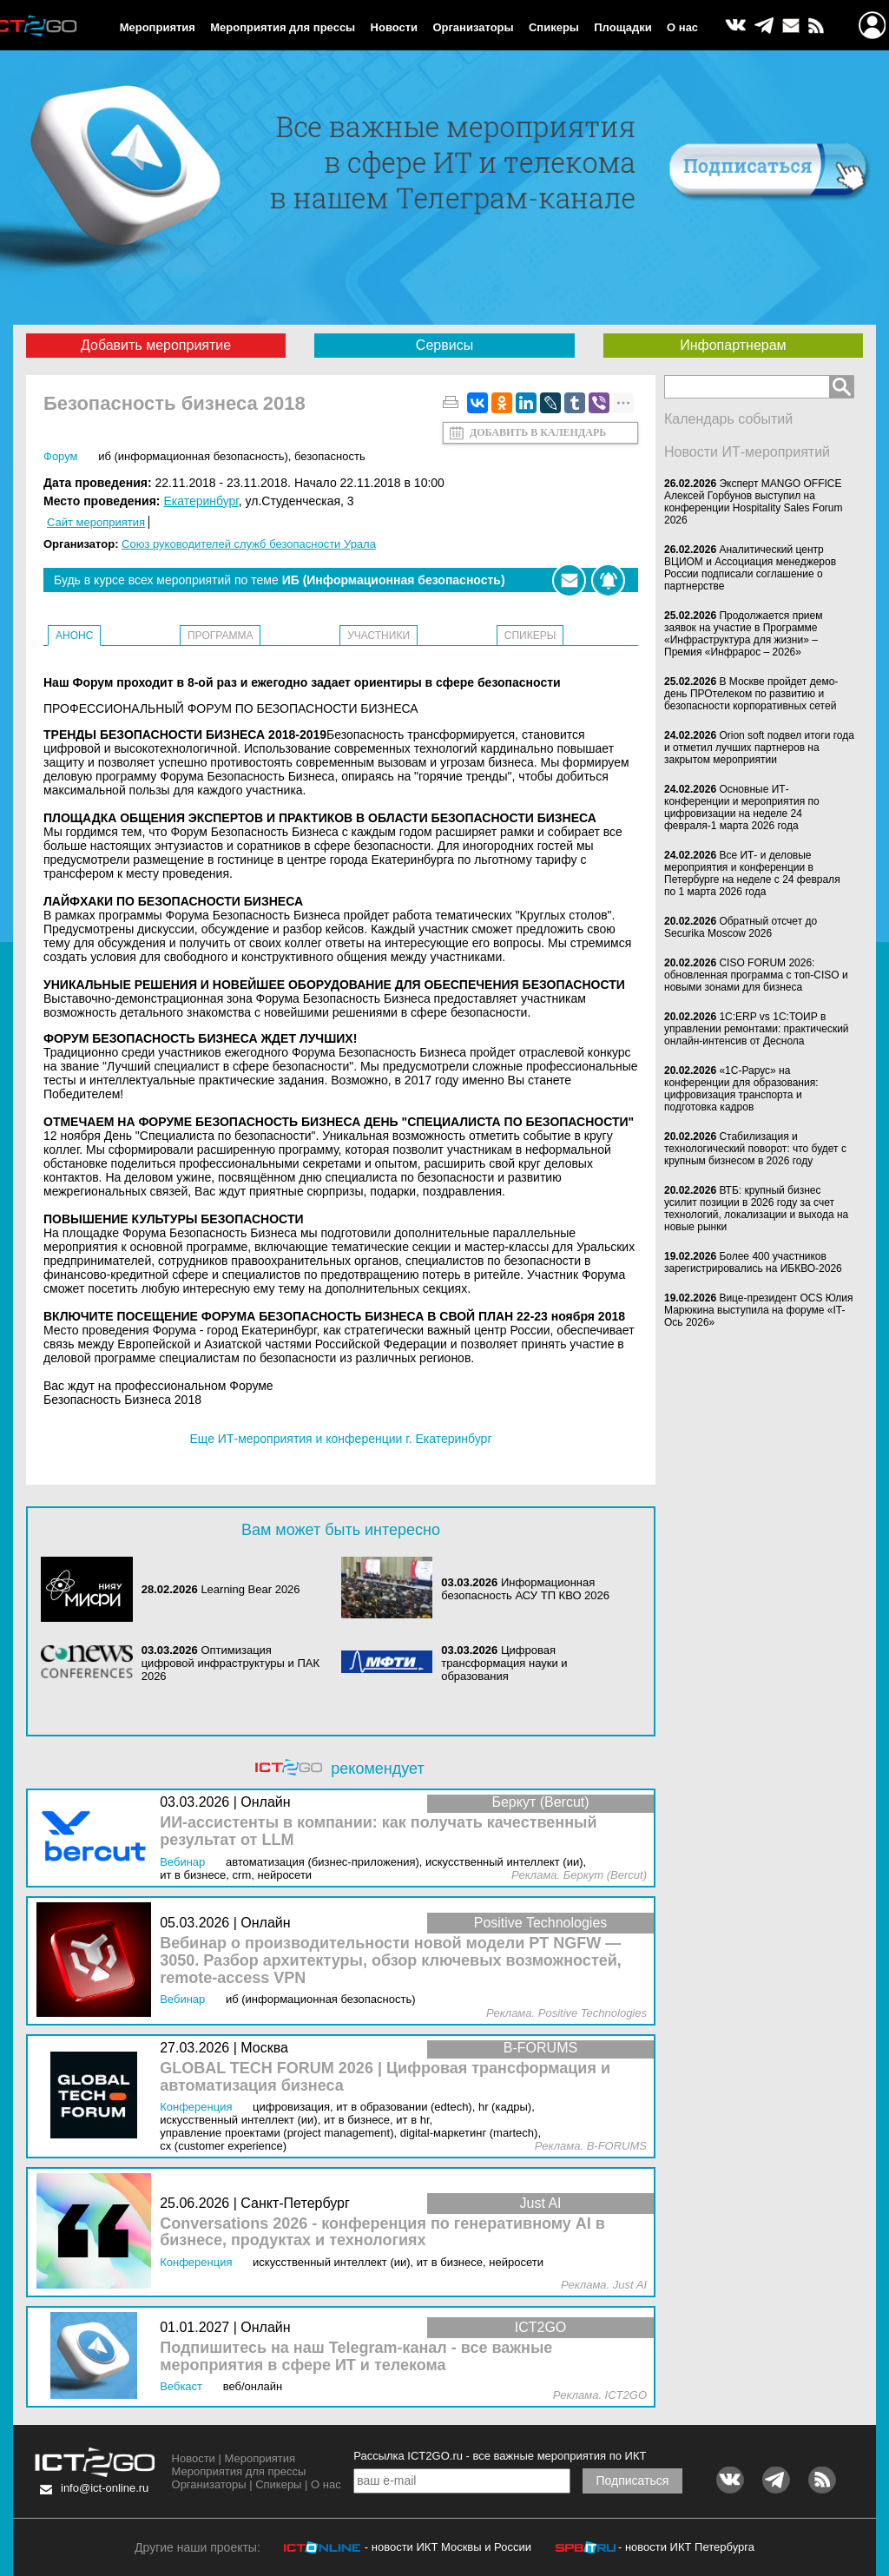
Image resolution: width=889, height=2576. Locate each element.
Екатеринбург (200, 501)
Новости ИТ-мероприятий (747, 452)
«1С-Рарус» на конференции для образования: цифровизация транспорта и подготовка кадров (741, 1088)
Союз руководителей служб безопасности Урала (249, 543)
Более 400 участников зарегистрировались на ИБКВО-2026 (753, 1262)
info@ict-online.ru (104, 2487)
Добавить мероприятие (156, 345)
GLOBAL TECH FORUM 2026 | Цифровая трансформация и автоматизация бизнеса (385, 2077)
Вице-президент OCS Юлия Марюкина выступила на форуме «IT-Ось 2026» (758, 1310)
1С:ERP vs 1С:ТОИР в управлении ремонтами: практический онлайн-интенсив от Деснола (756, 1029)
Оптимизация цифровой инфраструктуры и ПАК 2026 (230, 1663)
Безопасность (329, 456)
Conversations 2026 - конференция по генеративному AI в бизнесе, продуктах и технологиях (382, 2233)
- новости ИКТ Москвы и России (448, 2546)
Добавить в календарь (538, 432)
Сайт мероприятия (96, 522)
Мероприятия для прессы (282, 27)
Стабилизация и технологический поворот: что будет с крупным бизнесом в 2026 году (755, 1148)
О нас (682, 27)
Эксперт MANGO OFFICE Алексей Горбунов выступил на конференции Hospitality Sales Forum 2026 (753, 502)
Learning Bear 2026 (250, 1589)
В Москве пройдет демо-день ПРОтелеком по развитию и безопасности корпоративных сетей (751, 693)
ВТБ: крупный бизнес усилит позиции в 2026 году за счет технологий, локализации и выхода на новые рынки (756, 1208)
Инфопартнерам (733, 345)
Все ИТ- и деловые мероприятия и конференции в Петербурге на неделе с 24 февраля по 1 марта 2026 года (752, 873)
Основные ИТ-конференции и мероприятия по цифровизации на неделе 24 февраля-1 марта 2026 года (742, 807)
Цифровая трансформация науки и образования (504, 1663)
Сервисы (444, 345)
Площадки (622, 27)
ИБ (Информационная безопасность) (193, 456)
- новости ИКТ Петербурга (686, 2546)
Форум (60, 456)
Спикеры (554, 27)
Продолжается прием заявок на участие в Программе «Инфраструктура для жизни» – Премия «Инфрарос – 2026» (743, 633)
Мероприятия (157, 27)
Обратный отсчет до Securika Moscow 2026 (740, 927)
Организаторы (472, 27)
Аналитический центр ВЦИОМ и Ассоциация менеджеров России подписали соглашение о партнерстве (750, 568)
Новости (394, 27)
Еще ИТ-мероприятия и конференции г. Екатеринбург (340, 1439)
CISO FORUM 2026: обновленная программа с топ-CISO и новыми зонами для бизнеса (756, 975)
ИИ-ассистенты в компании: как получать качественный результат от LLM (378, 1831)
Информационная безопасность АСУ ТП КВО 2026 (525, 1589)
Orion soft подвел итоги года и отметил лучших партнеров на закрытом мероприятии (759, 747)
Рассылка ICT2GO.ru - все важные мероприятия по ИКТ (499, 2455)
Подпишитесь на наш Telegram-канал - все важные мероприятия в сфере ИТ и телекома (356, 2357)
